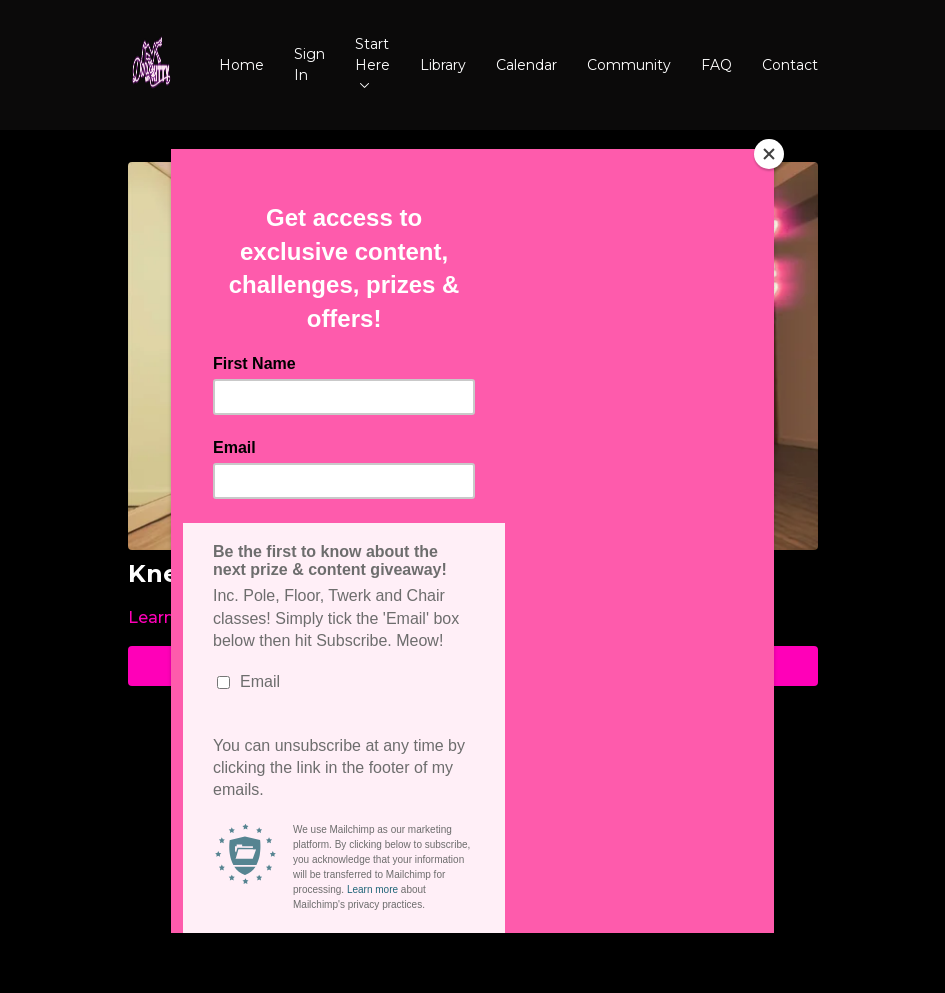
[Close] (769, 154)
